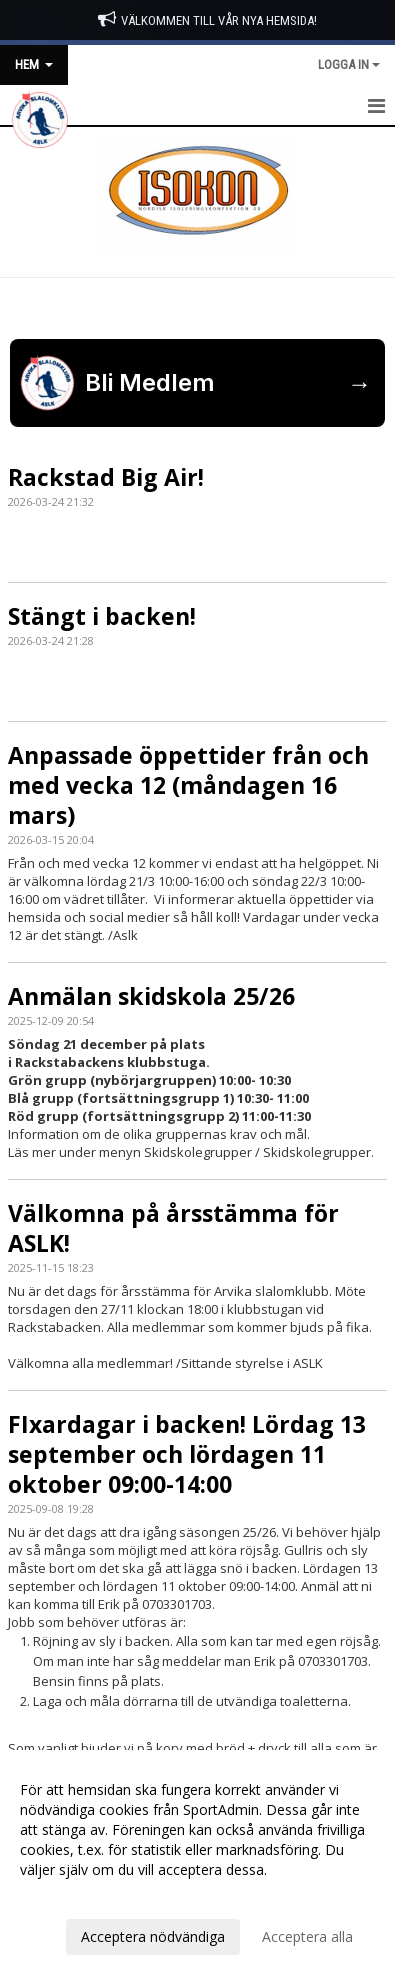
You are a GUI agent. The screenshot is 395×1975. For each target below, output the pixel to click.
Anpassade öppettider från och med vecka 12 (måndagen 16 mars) (188, 785)
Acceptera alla (307, 1936)
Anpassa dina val (74, 1896)
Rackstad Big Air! (106, 477)
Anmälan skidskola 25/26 (151, 996)
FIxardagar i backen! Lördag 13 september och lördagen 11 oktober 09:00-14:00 (187, 1454)
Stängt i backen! (102, 616)
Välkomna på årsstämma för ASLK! (173, 1228)
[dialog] (197, 1862)
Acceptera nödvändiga (153, 1936)
